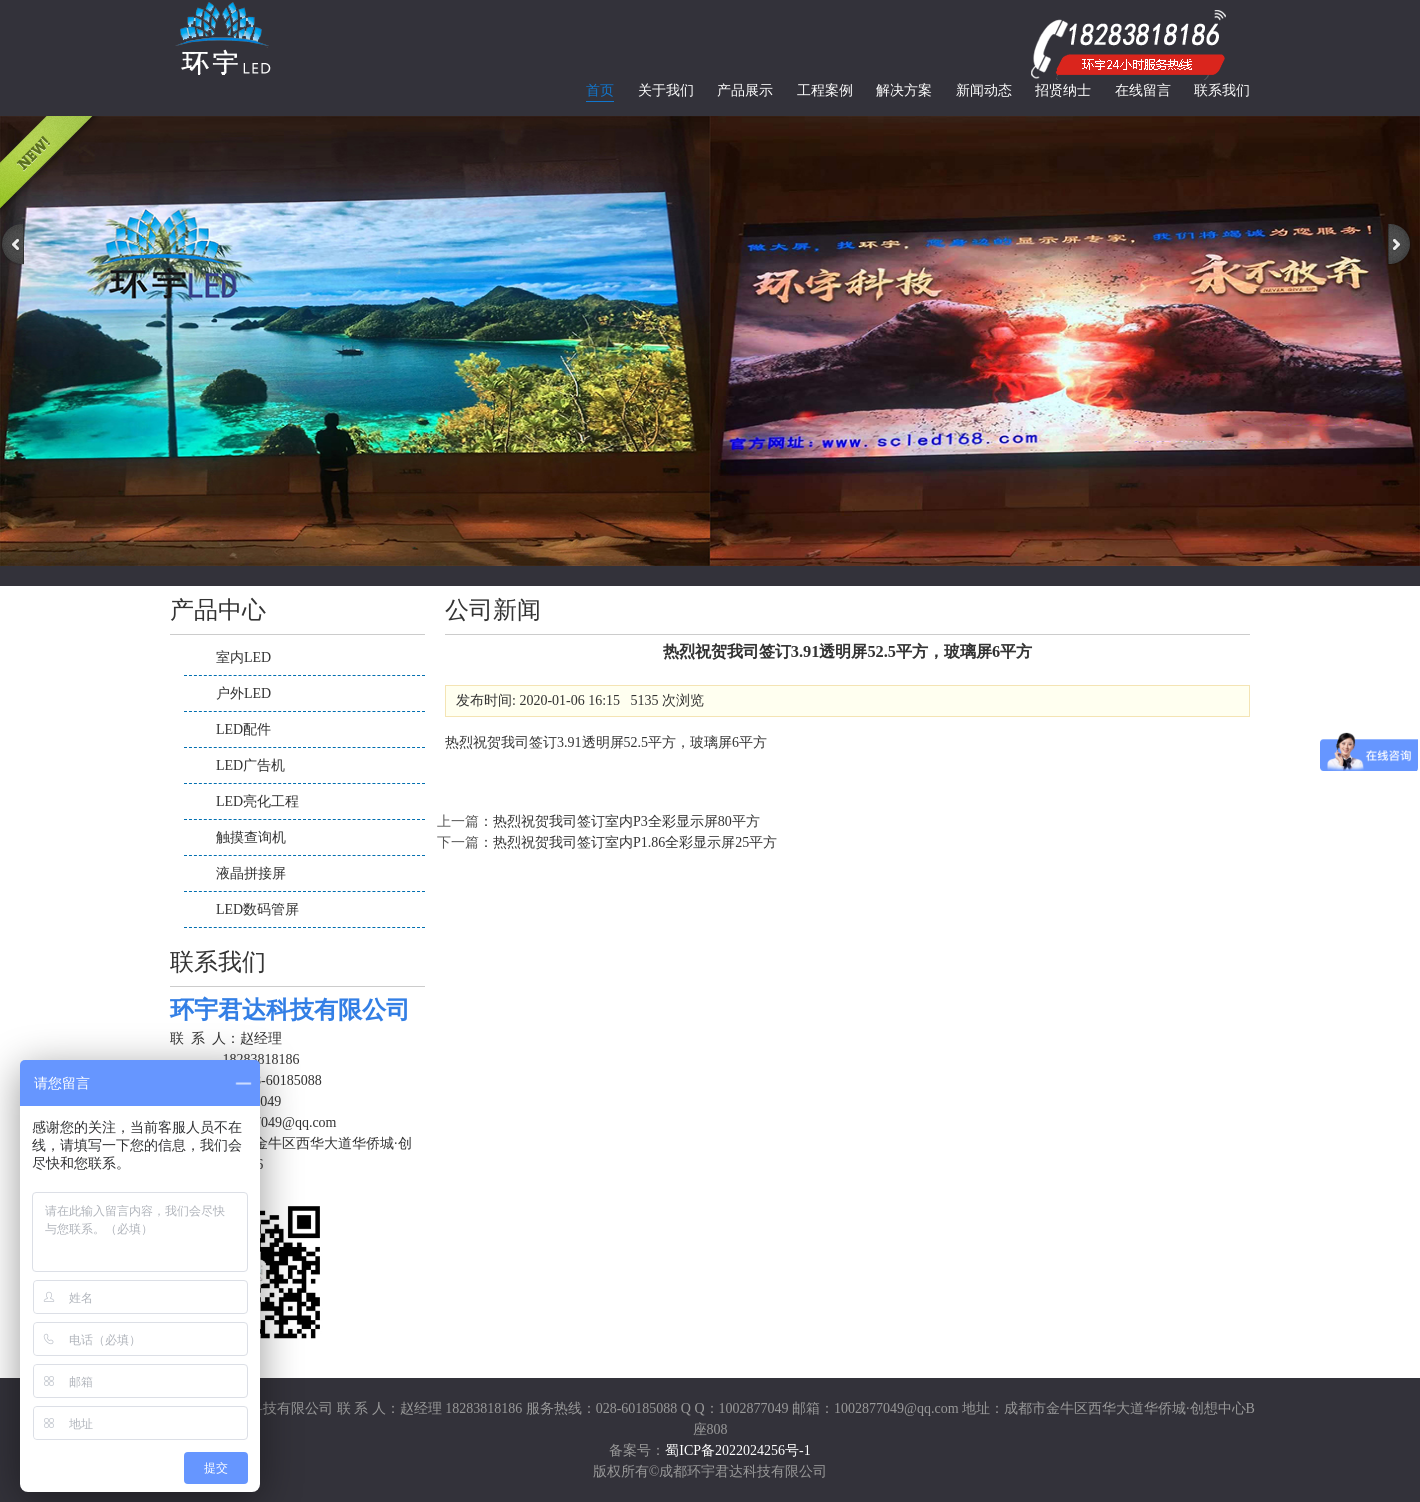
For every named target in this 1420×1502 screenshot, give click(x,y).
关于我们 (666, 90)
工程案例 (825, 90)
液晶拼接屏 (251, 873)
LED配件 (243, 729)
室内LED (243, 657)
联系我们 (1222, 90)
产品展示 (745, 90)
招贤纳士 (1063, 90)
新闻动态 (984, 90)
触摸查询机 (251, 837)
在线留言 (1143, 90)
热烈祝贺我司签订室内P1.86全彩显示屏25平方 (635, 842)
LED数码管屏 (257, 909)
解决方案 (904, 90)
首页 (600, 90)
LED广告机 (250, 765)
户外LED (243, 693)
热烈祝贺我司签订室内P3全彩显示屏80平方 (626, 821)
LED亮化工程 (257, 801)
